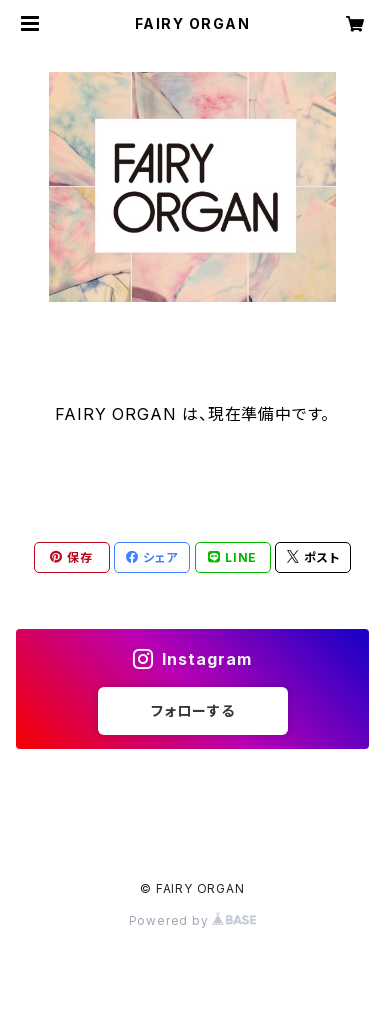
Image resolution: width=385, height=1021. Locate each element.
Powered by (193, 920)
